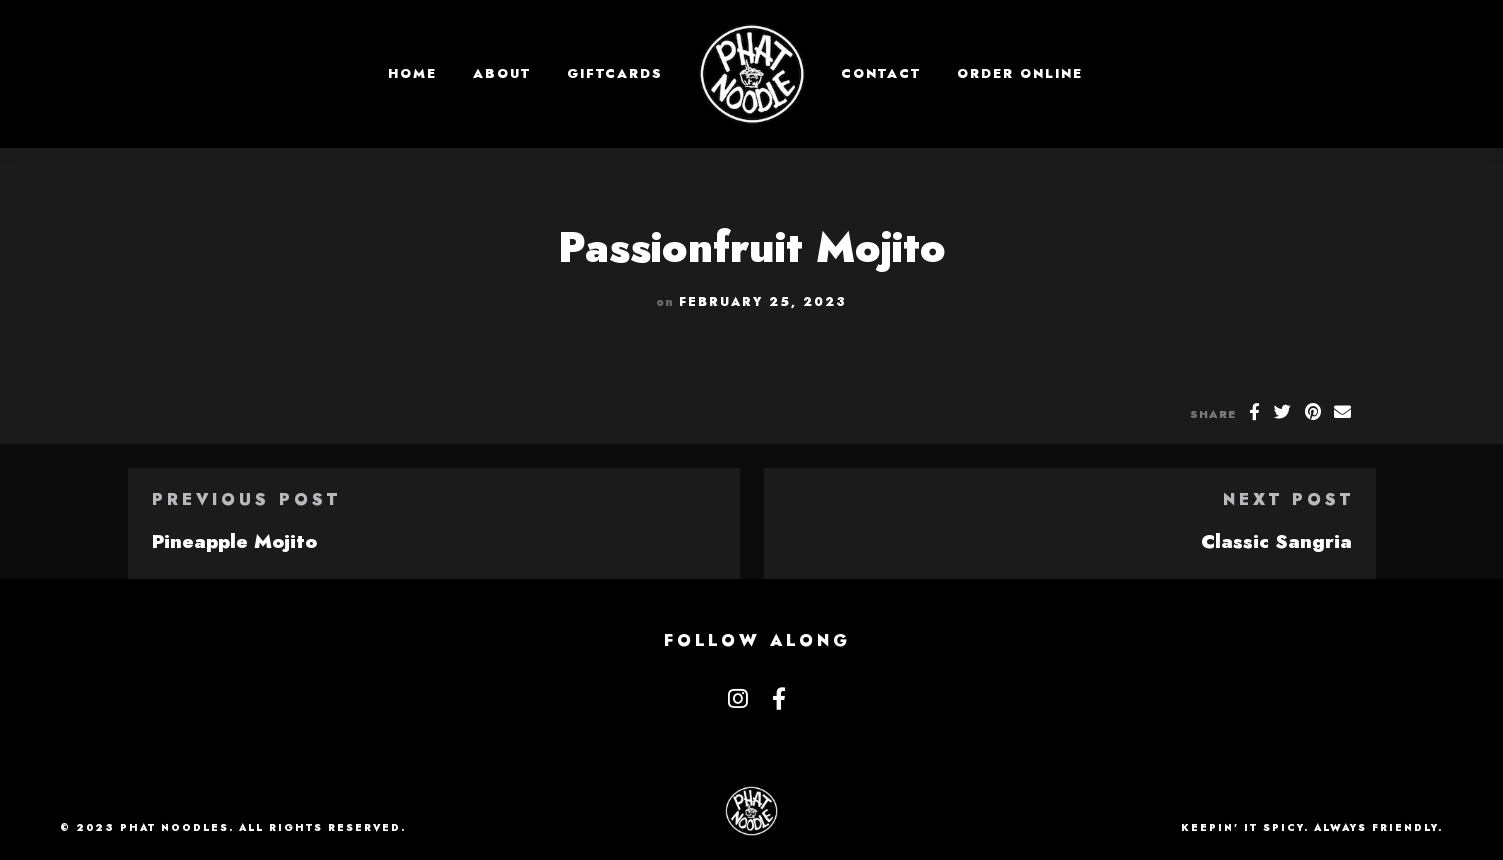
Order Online (1020, 73)
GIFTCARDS (615, 73)
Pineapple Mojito (234, 541)
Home (412, 73)
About (502, 73)
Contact (881, 73)
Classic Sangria (1276, 541)
